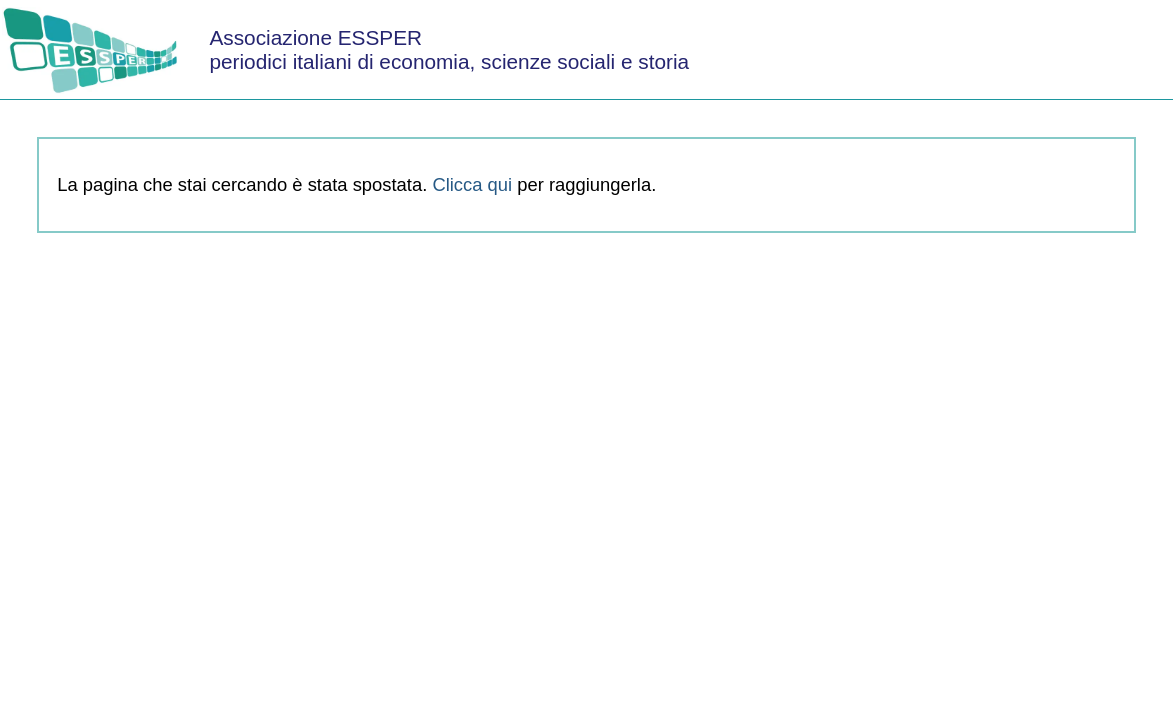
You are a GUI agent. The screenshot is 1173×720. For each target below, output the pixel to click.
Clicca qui (472, 184)
